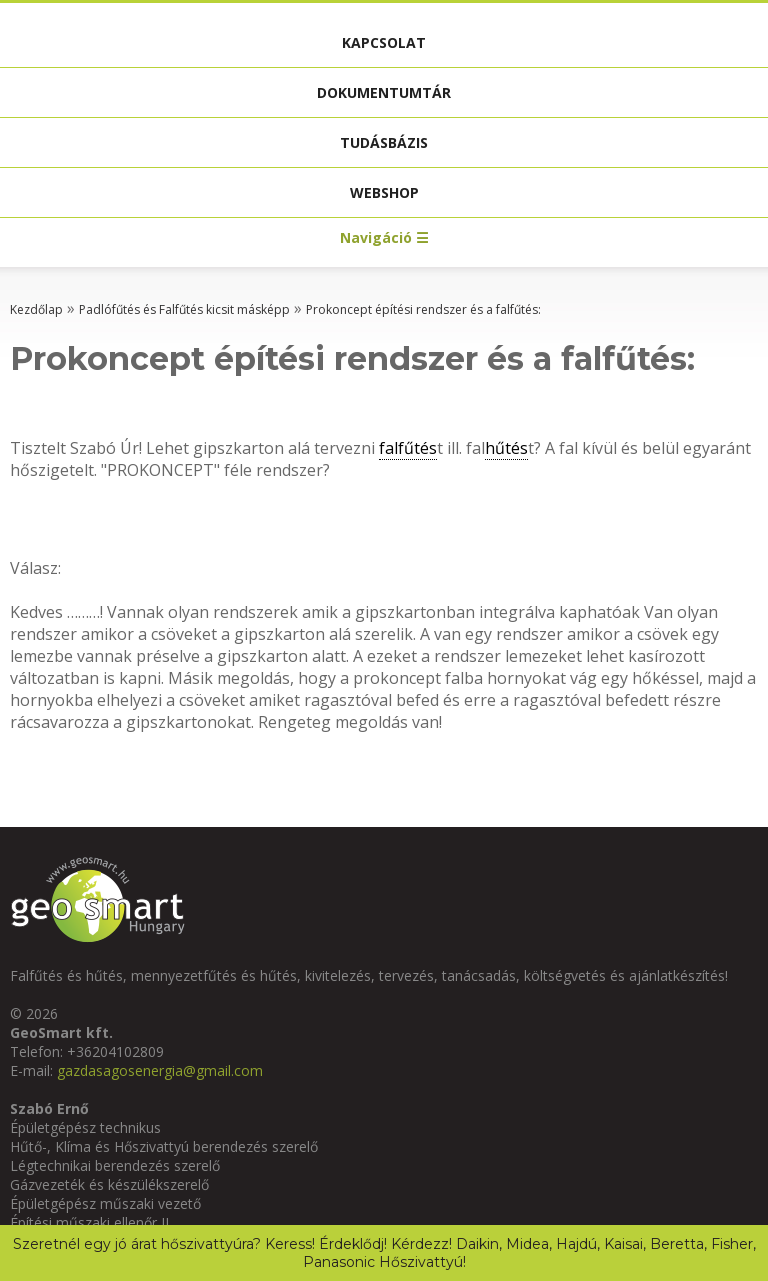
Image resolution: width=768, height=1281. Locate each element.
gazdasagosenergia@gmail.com (160, 1070)
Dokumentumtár (384, 92)
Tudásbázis (384, 142)
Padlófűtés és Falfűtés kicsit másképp (184, 309)
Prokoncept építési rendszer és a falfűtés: (423, 309)
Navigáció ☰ (384, 237)
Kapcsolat (384, 42)
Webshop (384, 192)
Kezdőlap (36, 309)
